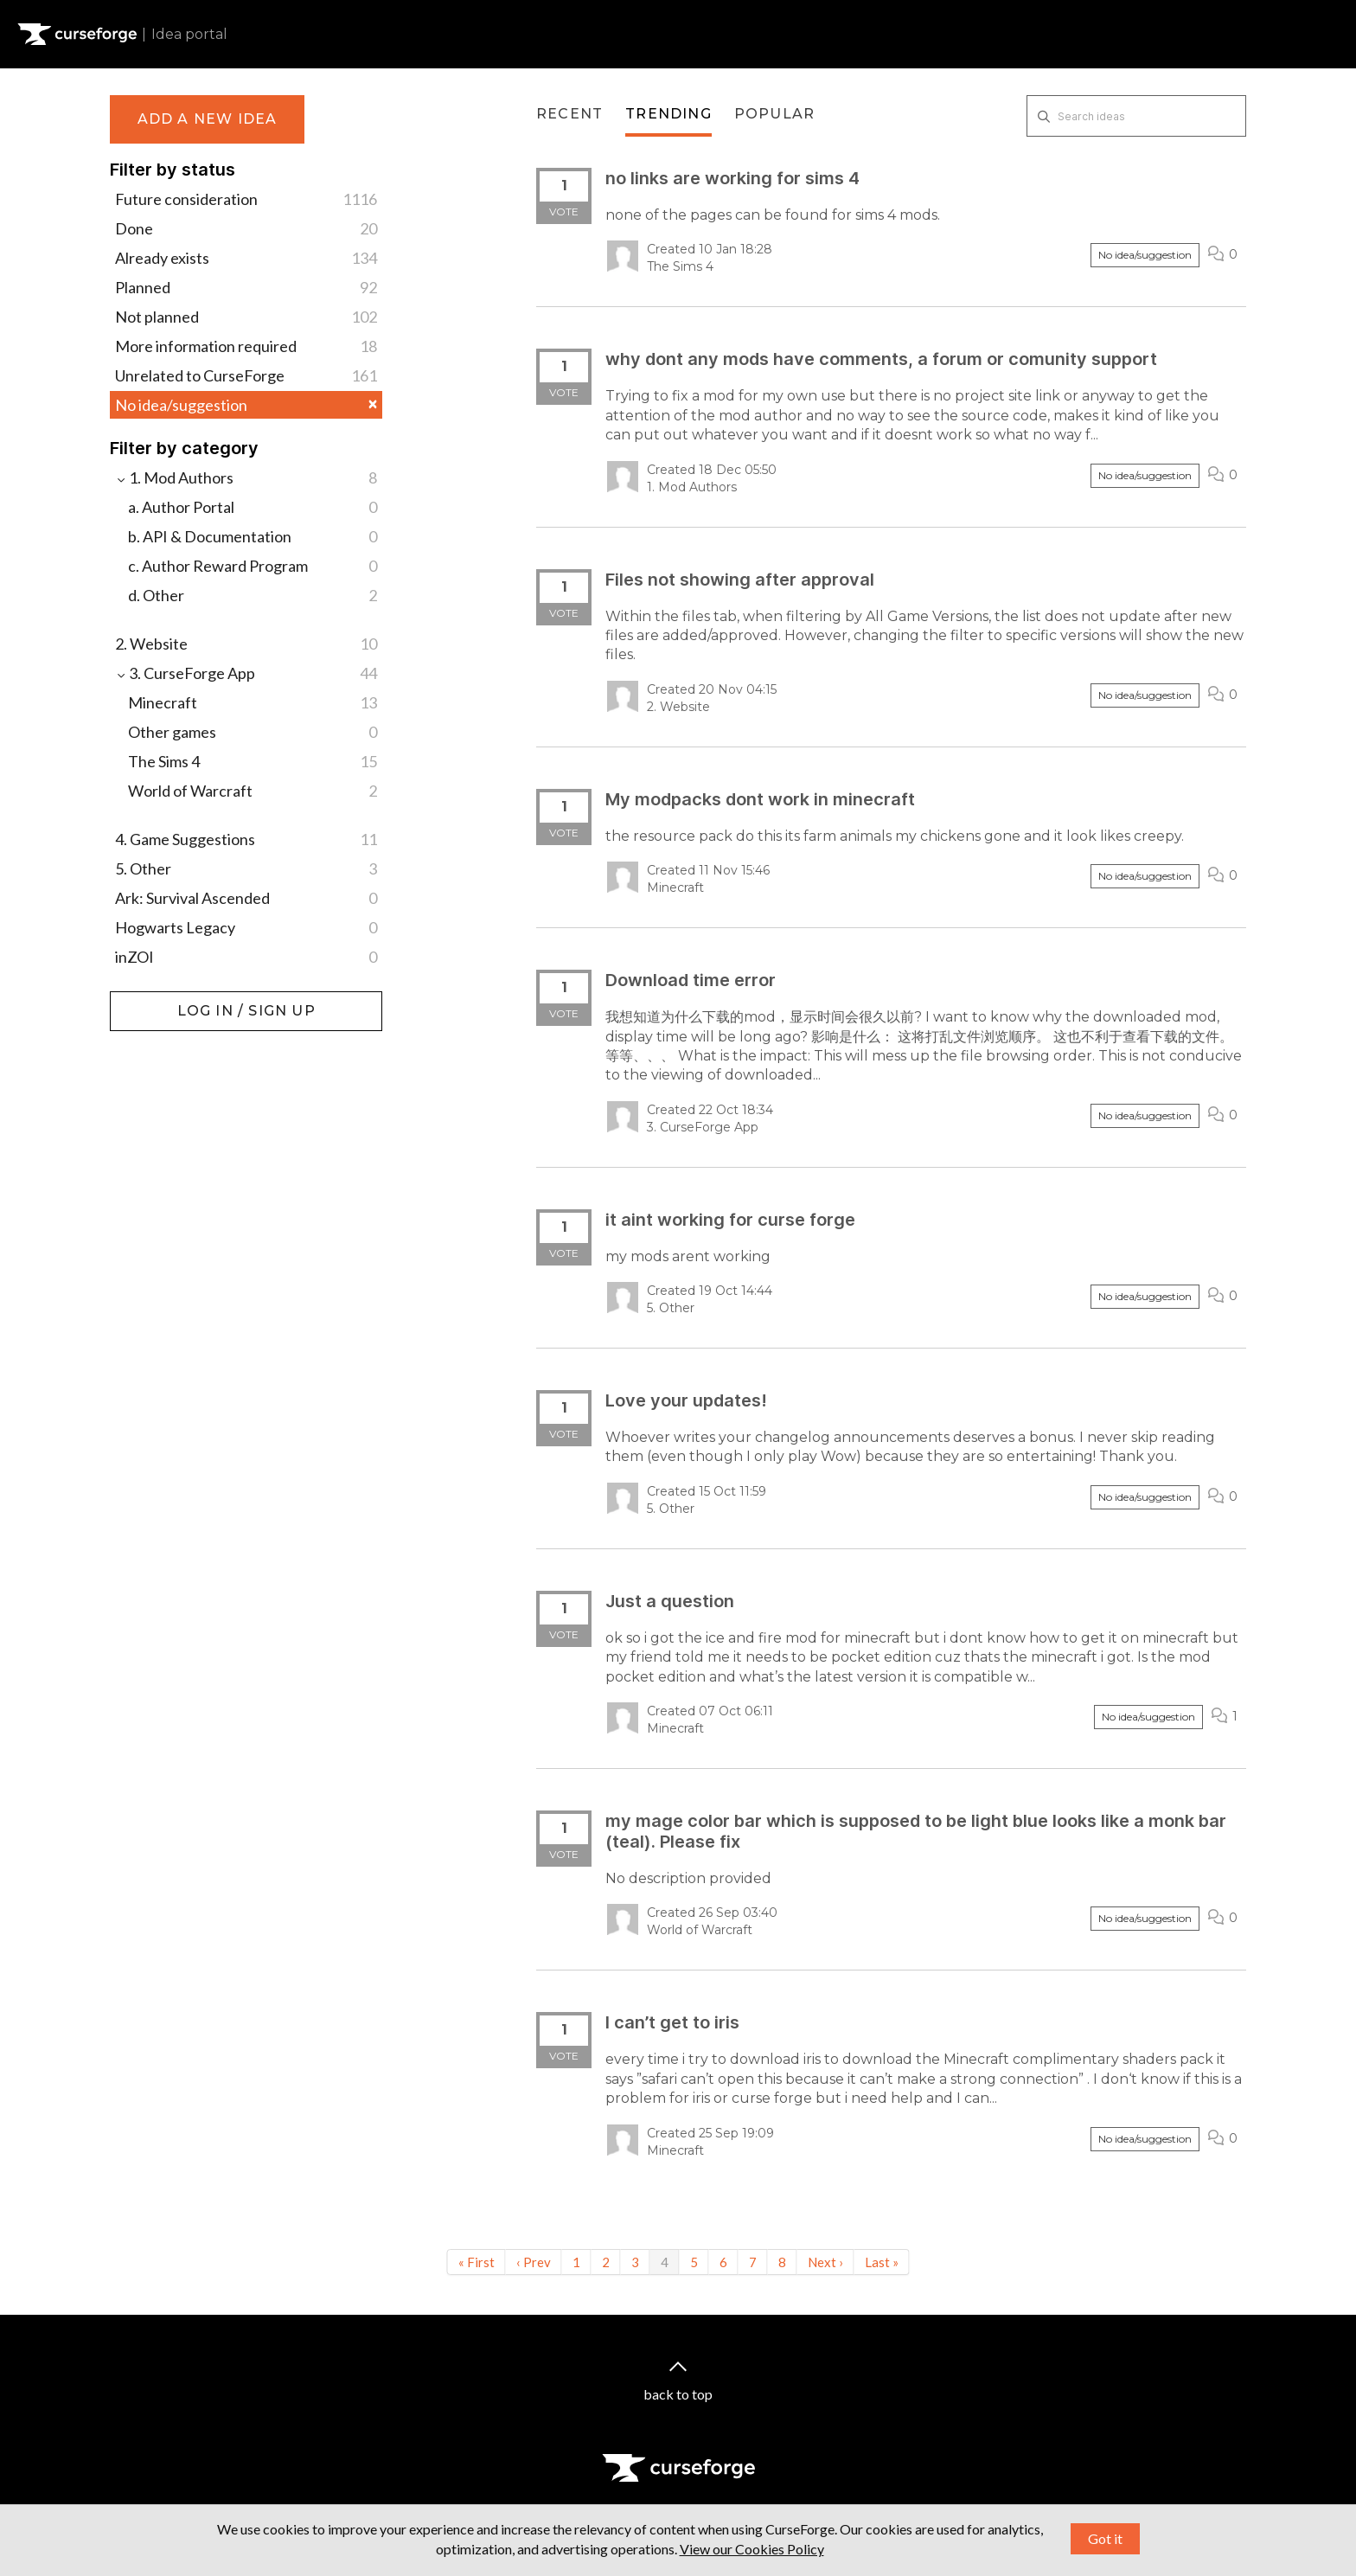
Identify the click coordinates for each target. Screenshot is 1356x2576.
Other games (252, 732)
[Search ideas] (1136, 116)
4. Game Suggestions (246, 839)
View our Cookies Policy (752, 2549)
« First (476, 2262)
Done (246, 228)
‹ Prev (533, 2262)
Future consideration (246, 199)
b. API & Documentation (252, 536)
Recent (569, 114)
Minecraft (252, 702)
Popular (774, 114)
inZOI (246, 957)
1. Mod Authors (246, 477)
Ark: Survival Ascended (246, 898)
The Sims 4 (252, 761)
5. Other (246, 868)
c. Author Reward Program (252, 566)
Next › (825, 2262)
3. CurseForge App (246, 673)
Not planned (246, 316)
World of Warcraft (252, 791)
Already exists (246, 258)
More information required (246, 346)
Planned (246, 287)
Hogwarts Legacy (246, 927)
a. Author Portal (252, 507)
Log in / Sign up (153, 1000)
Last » (882, 2262)
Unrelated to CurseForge (246, 375)
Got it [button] (1105, 2538)
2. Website (246, 643)
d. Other (252, 595)
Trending (668, 114)
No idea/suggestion (246, 404)
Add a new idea (208, 119)
